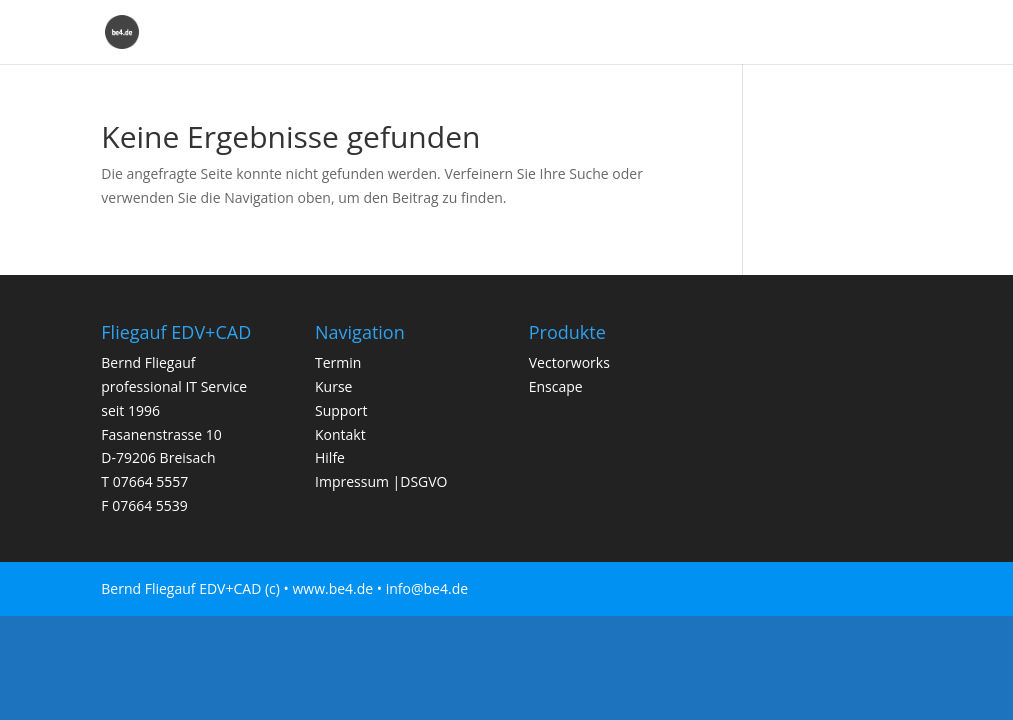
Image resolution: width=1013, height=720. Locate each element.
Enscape (826, 33)
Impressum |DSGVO (381, 481)
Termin (416, 33)
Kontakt (637, 33)
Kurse (484, 33)
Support (557, 33)
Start (349, 33)
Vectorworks (731, 33)
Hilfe (895, 33)
